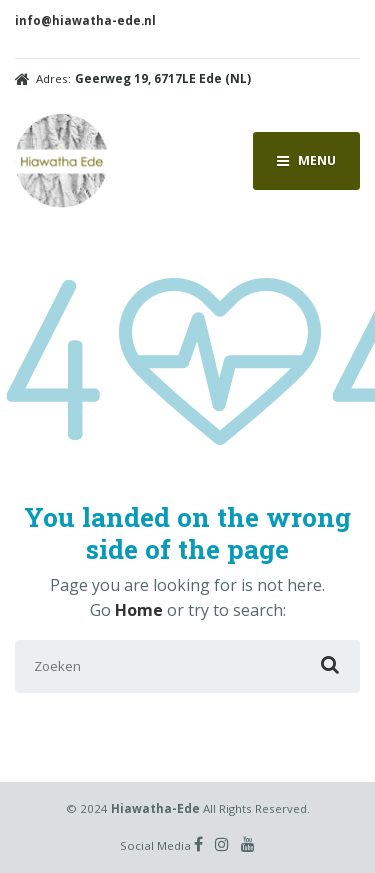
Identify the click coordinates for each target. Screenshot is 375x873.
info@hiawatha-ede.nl (85, 20)
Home (139, 610)
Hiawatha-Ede (155, 808)
